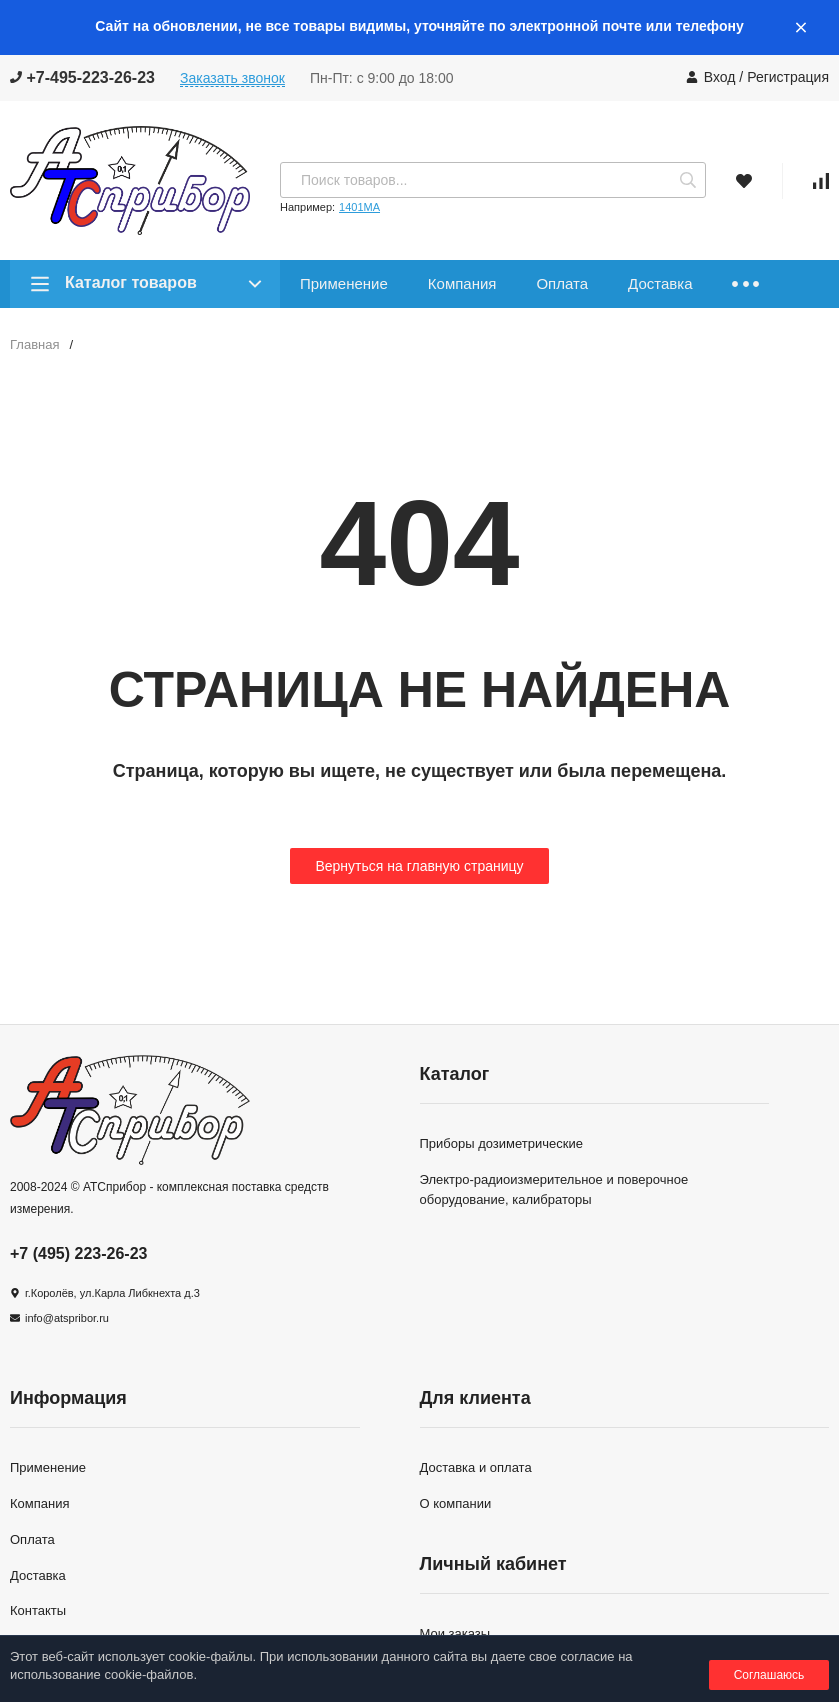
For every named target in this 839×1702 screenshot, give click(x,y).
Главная (34, 344)
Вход (720, 77)
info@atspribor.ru (67, 1318)
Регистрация (788, 77)
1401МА (359, 207)
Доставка (660, 283)
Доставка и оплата (476, 1467)
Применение (344, 283)
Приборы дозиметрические (501, 1143)
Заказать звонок (232, 78)
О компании (456, 1503)
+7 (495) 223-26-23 (78, 1253)
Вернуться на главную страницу (419, 866)
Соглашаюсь (769, 1675)
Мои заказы (455, 1633)
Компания (462, 283)
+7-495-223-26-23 (82, 77)
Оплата (562, 283)
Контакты (38, 1610)
